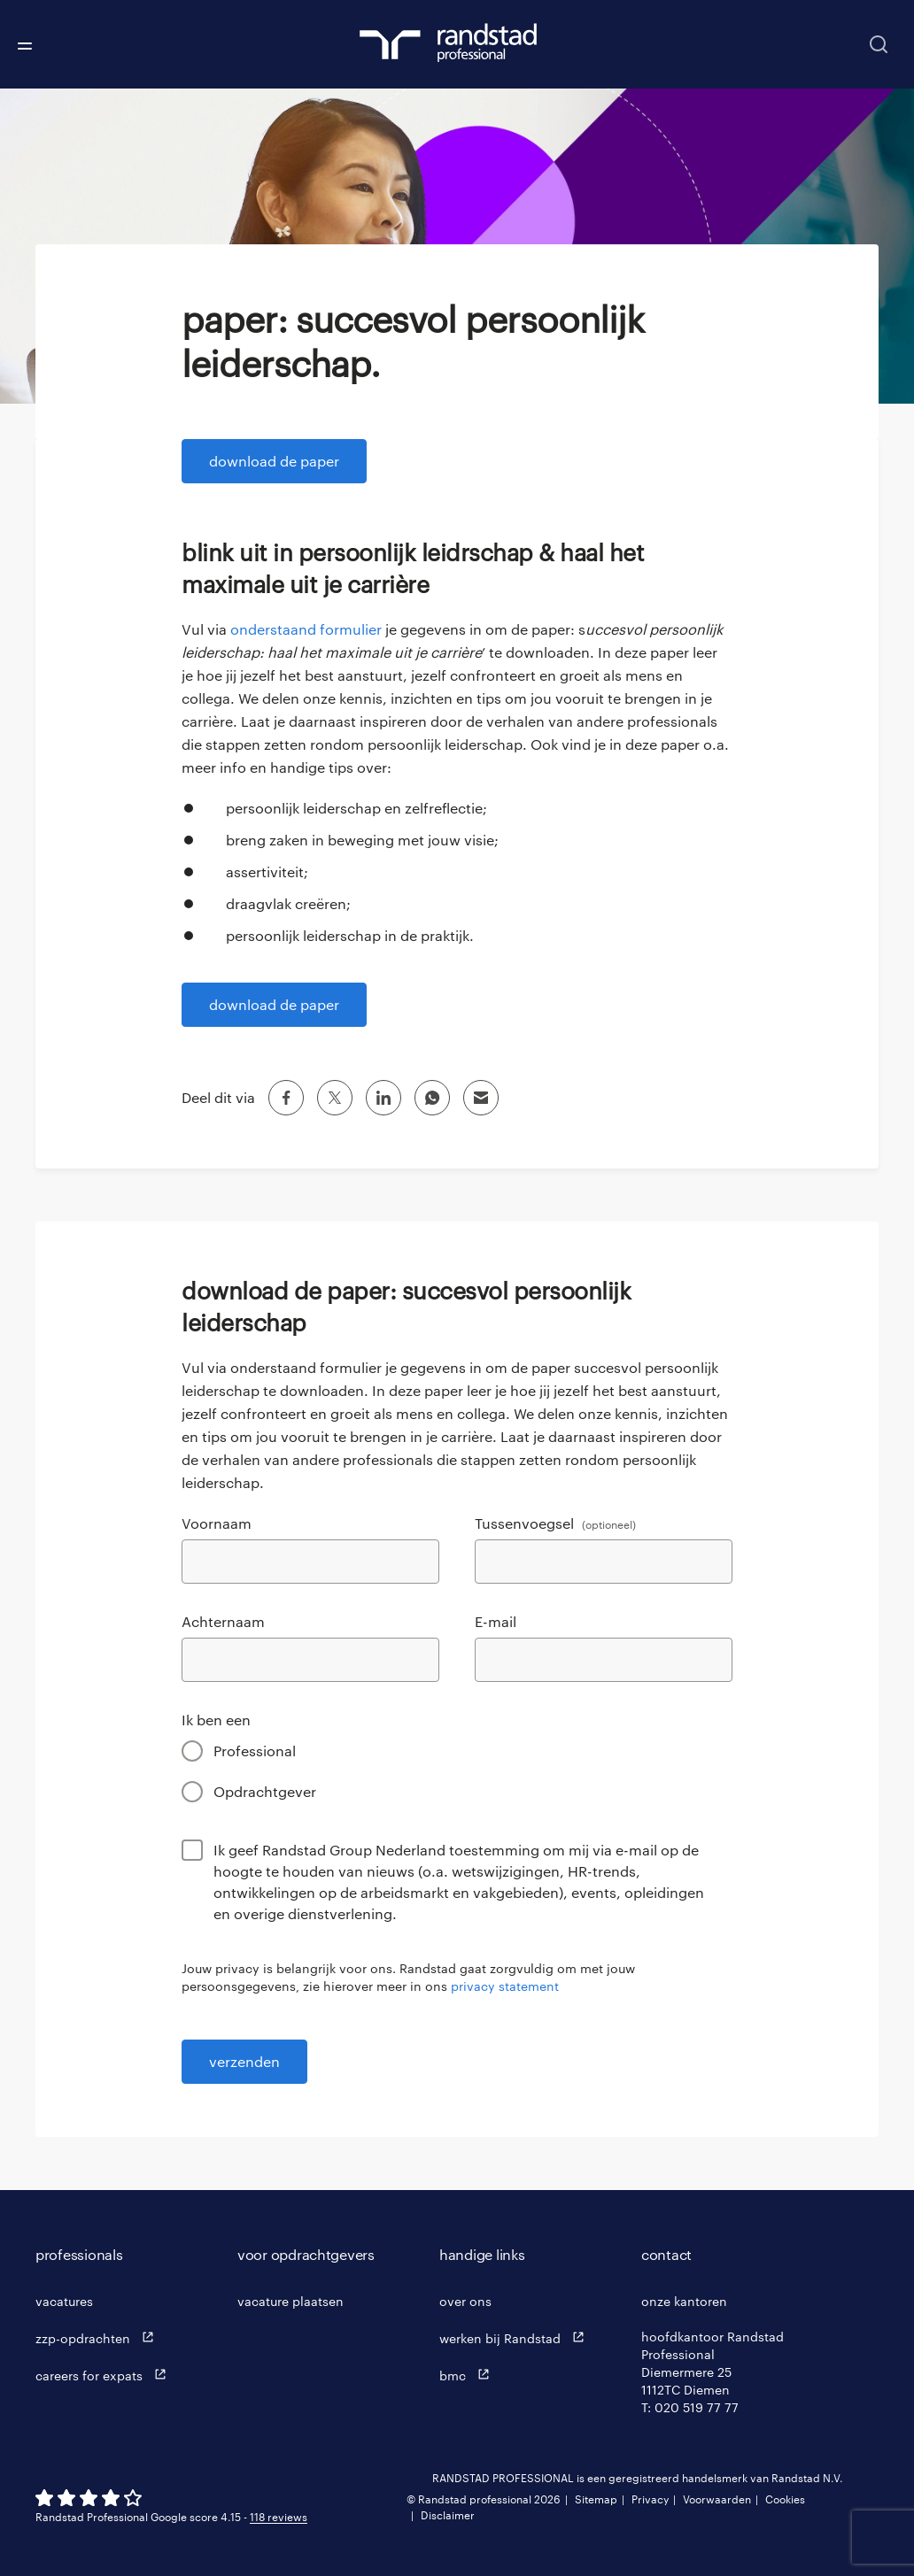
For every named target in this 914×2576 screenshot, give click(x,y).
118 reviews (278, 2516)
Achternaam (223, 1621)
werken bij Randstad (516, 2337)
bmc (468, 2374)
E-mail (495, 1621)
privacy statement (505, 1986)
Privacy (650, 2499)
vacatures (64, 2301)
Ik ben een (216, 1719)
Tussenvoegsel (555, 1523)
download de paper (274, 460)
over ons (465, 2301)
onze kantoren (684, 2301)
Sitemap (596, 2499)
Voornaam (217, 1523)
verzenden (244, 2061)
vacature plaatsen (290, 2301)
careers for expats (104, 2374)
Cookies (785, 2499)
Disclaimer (448, 2515)
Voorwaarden (717, 2499)
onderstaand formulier (306, 629)
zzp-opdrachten (98, 2337)
